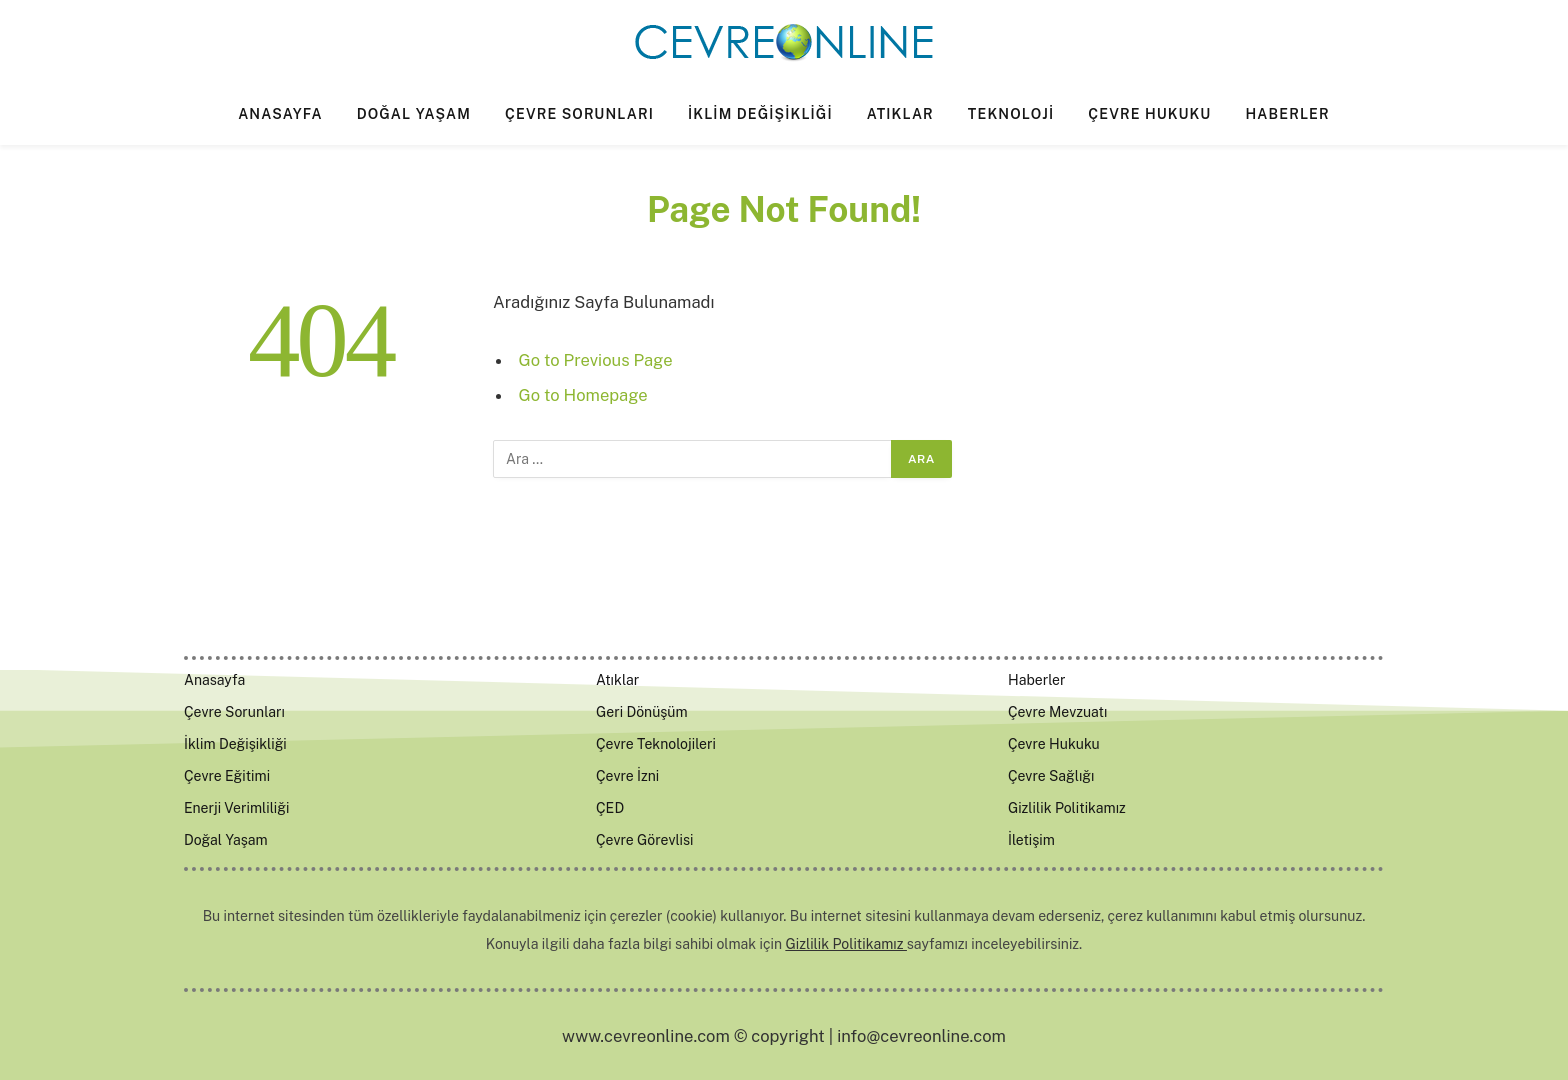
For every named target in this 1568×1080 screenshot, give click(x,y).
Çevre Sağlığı (1051, 776)
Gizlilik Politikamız (1067, 808)
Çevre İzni (627, 776)
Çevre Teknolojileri (656, 744)
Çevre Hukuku (1149, 114)
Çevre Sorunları (579, 114)
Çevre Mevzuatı (1057, 712)
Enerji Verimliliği (236, 808)
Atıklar (900, 114)
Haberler (1287, 114)
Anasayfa (280, 114)
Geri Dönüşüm (642, 712)
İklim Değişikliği (760, 114)
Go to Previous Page (596, 360)
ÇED (610, 808)
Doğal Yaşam (414, 114)
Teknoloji (1011, 114)
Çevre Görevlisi (645, 840)
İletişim (1031, 840)
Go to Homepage (583, 395)
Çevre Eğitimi (227, 776)
